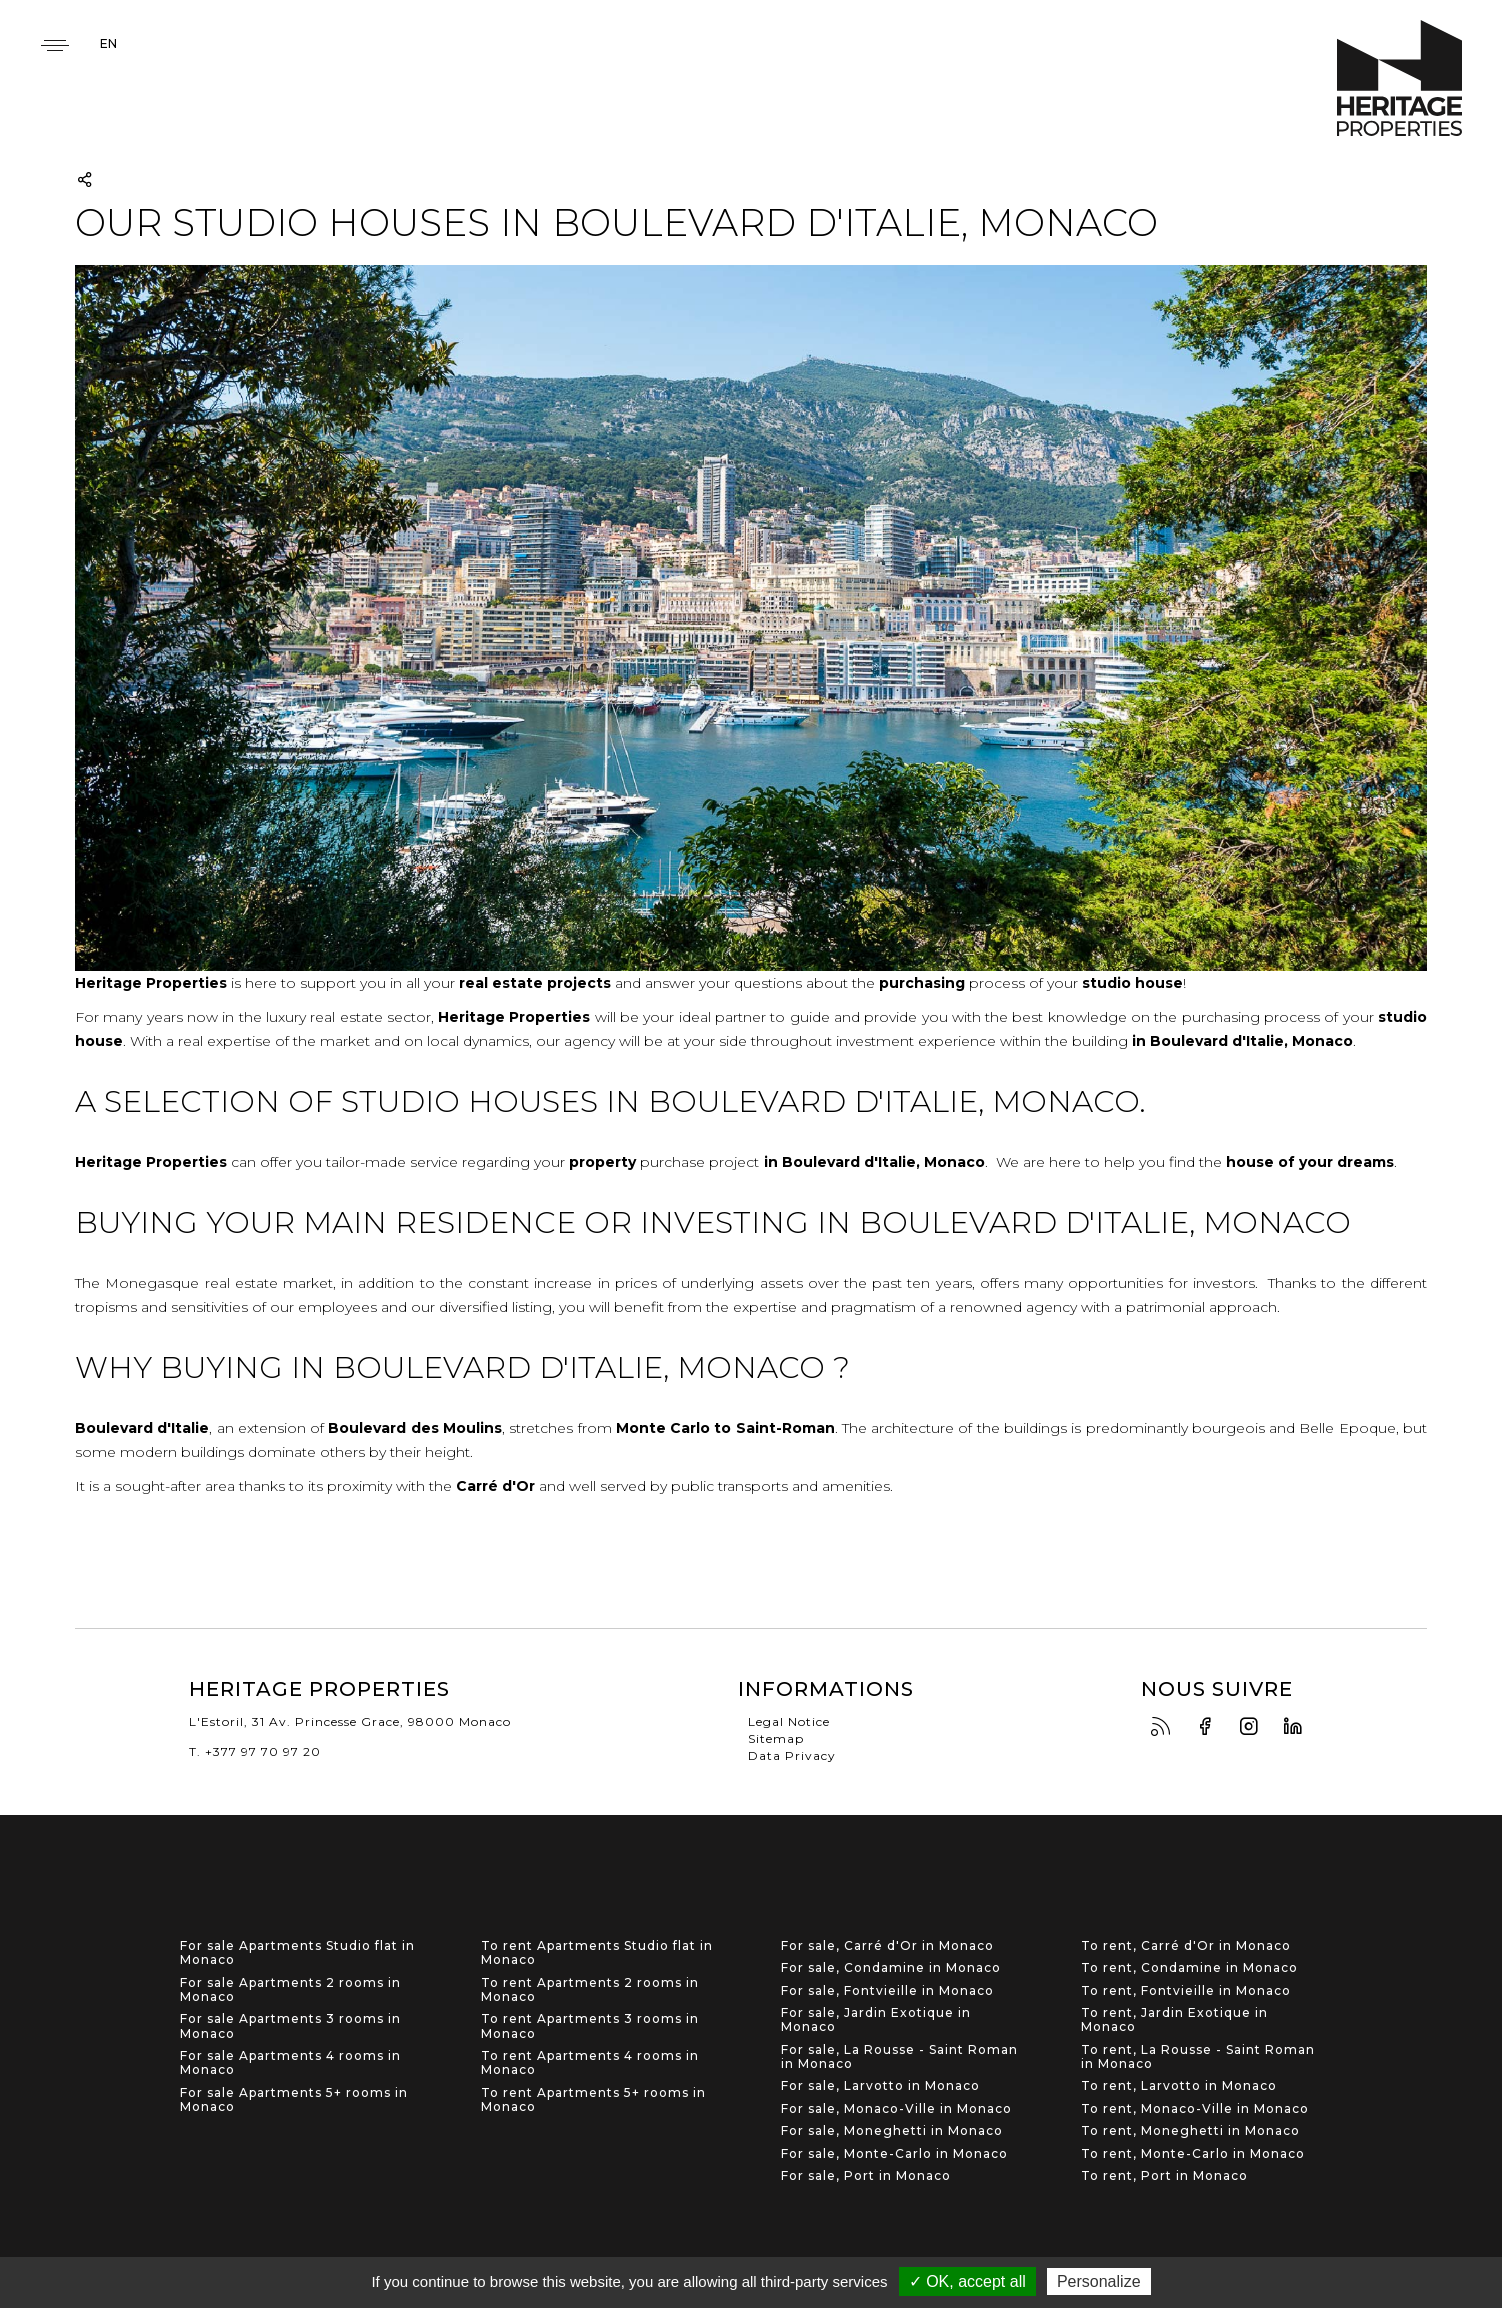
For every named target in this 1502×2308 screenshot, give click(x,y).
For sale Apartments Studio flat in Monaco (297, 1953)
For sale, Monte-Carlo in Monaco (894, 2154)
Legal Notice (789, 1721)
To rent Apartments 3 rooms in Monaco (590, 2026)
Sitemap (776, 1738)
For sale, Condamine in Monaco (891, 1968)
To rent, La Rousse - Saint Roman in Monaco (1198, 2057)
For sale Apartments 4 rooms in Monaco (290, 2063)
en (108, 43)
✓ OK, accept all (967, 2281)
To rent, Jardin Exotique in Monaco (1174, 2020)
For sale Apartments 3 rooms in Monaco (290, 2026)
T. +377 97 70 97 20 (255, 1751)
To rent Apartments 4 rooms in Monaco (590, 2063)
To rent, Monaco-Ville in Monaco (1195, 2109)
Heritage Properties (1399, 78)
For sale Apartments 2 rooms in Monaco (290, 1990)
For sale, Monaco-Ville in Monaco (896, 2109)
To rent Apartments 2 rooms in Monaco (590, 1990)
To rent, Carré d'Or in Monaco (1186, 1946)
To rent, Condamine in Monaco (1189, 1968)
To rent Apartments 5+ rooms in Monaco (593, 2100)
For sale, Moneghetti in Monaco (892, 2131)
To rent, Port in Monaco (1164, 2176)
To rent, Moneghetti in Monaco (1190, 2131)
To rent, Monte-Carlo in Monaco (1193, 2154)
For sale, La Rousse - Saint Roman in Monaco (899, 2057)
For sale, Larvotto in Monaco (880, 2086)
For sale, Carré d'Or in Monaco (887, 1946)
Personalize (1099, 2281)
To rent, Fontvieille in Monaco (1186, 1991)
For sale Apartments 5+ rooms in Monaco (294, 2100)
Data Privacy (792, 1755)
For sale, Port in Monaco (866, 2176)
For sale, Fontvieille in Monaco (887, 1991)
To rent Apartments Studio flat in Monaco (597, 1953)
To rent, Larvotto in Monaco (1179, 2086)
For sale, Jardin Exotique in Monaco (876, 2020)
